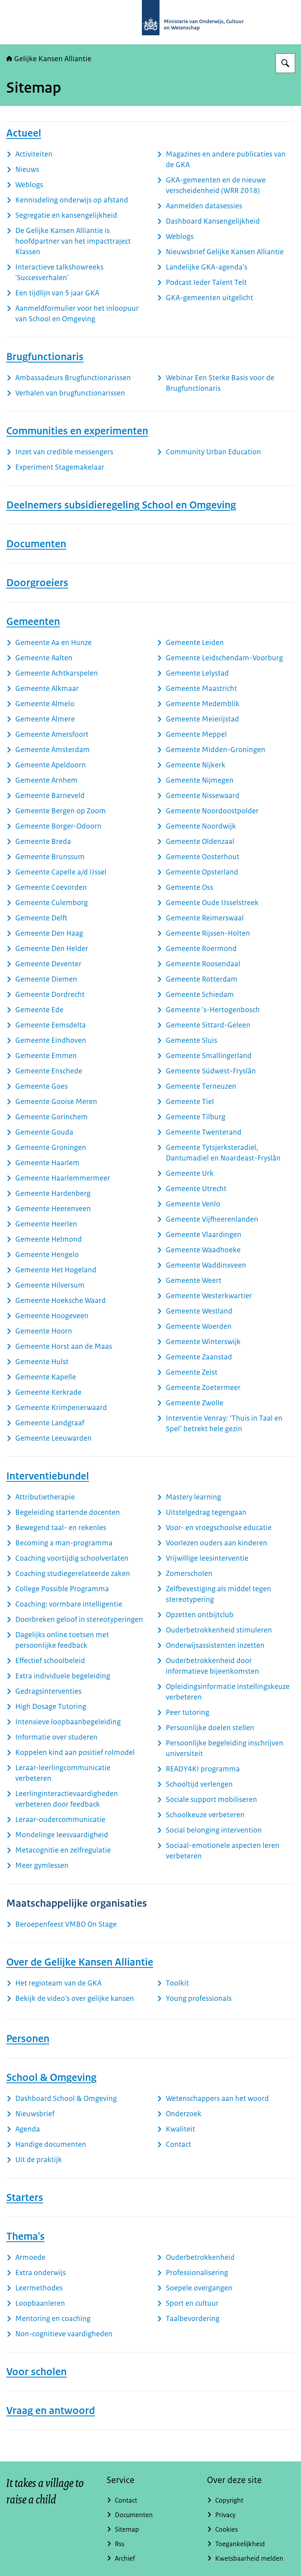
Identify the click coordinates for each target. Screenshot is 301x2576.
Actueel (23, 133)
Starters (24, 2197)
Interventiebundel (47, 1476)
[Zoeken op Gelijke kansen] (285, 63)
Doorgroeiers (37, 582)
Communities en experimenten (77, 430)
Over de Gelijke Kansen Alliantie (79, 1962)
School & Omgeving (51, 2077)
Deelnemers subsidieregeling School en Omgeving (121, 505)
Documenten (36, 543)
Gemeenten (33, 621)
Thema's (25, 2236)
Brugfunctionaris (44, 356)
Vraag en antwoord (50, 2410)
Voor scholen (36, 2371)
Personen (27, 2038)
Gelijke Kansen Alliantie (48, 59)
